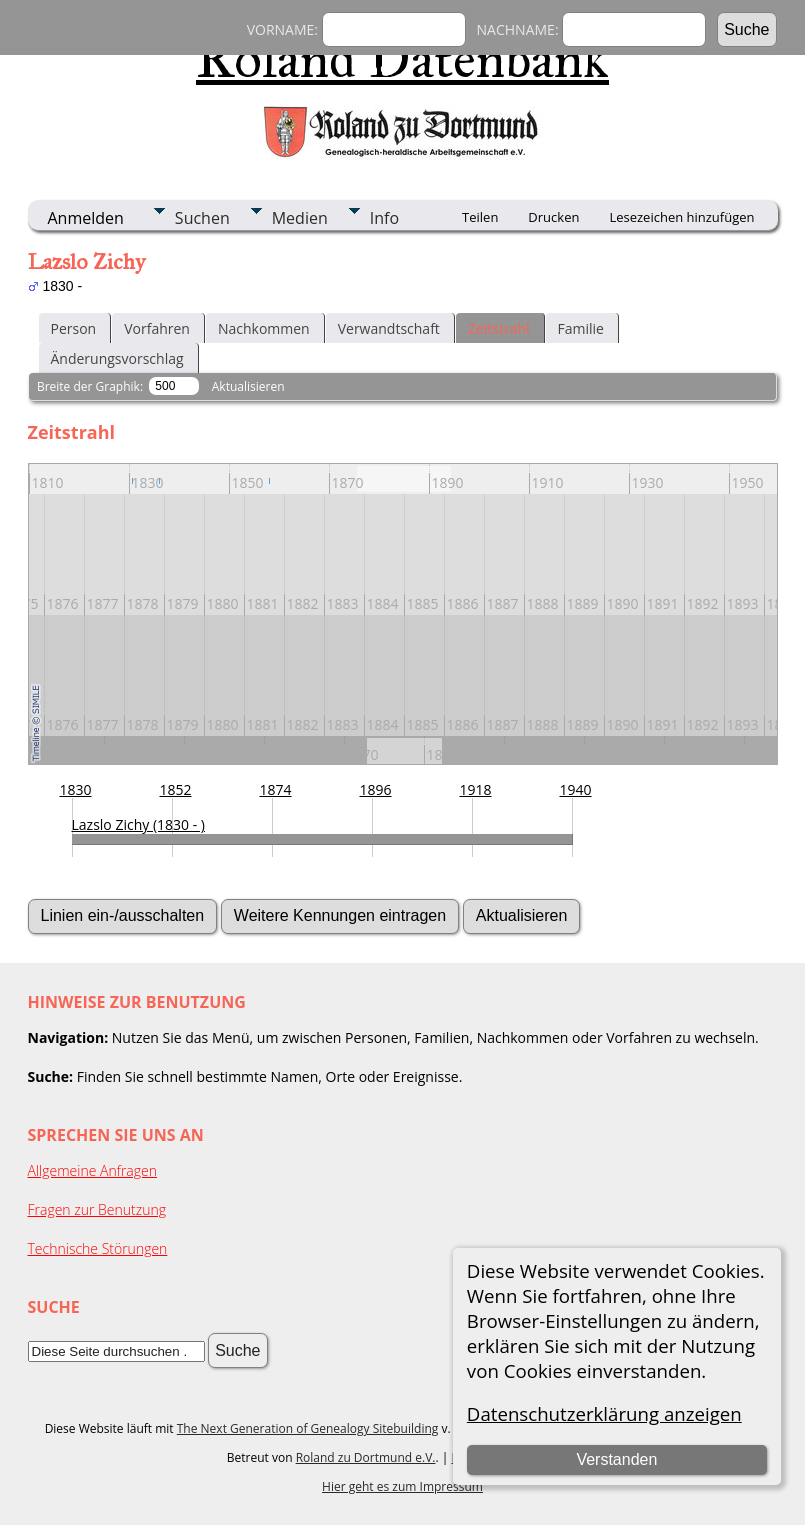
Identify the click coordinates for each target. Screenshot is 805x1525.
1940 (576, 789)
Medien (300, 218)
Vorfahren (157, 328)
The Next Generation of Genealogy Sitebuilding (308, 1428)
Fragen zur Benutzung (97, 1209)
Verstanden (616, 1459)
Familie (581, 328)
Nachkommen (264, 328)
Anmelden (86, 218)
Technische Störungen (98, 1248)
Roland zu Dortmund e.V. (366, 1457)
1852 (176, 789)
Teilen (480, 217)
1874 (276, 789)
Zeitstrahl (499, 328)
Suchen (202, 218)
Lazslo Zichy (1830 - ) (138, 824)
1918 (476, 789)
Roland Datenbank (402, 59)
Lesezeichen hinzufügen (681, 217)
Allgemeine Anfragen (93, 1170)
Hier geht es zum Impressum (402, 1486)
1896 (376, 789)
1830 (76, 789)
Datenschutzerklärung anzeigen (604, 1413)
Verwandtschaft (389, 328)
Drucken (553, 217)
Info (384, 218)
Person (74, 328)
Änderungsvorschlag (117, 358)
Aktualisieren (248, 386)
